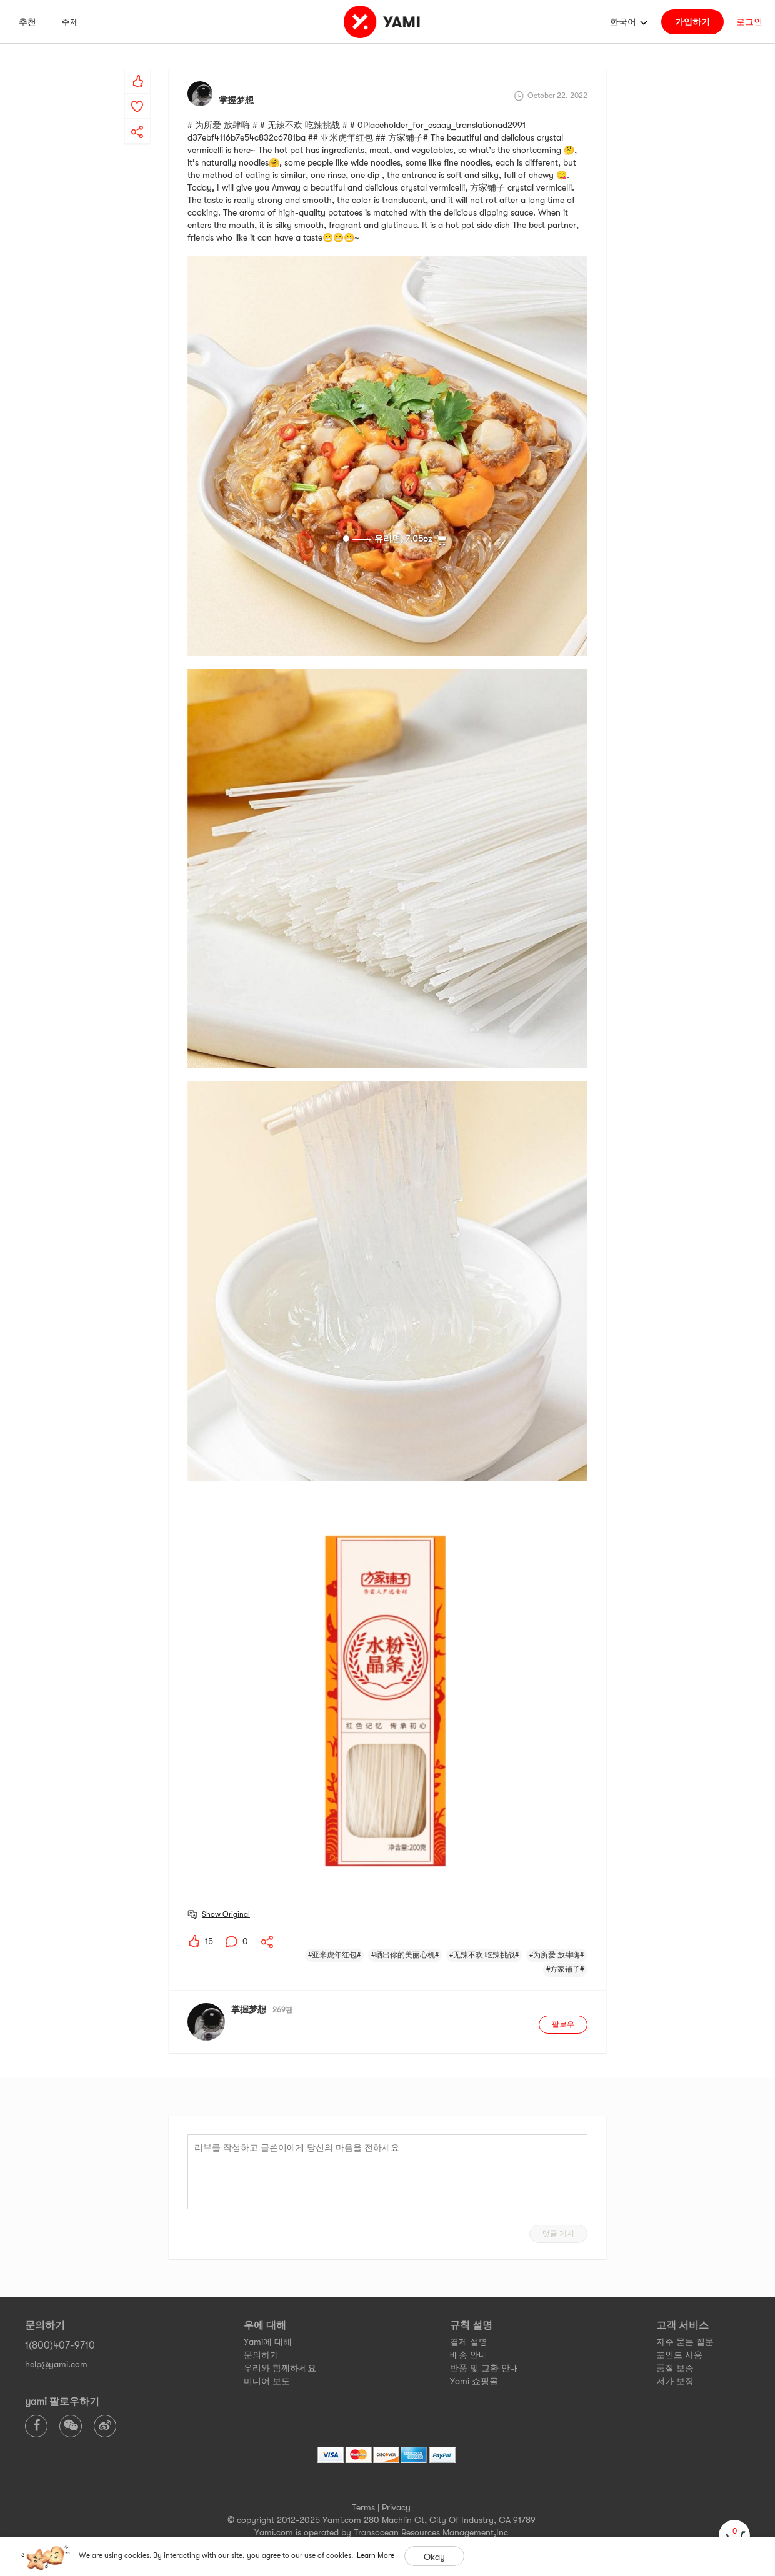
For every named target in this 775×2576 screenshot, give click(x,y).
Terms (363, 2507)
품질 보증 (675, 2368)
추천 (27, 22)
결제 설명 (469, 2342)
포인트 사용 (679, 2355)
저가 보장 (675, 2381)
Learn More (375, 2555)
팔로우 (563, 2024)
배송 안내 (469, 2355)
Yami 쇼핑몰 (474, 2381)
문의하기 (261, 2355)
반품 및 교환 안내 (484, 2368)
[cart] (734, 2535)
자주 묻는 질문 (685, 2342)
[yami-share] (137, 119)
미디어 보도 (267, 2381)
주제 (70, 22)
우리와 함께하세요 (280, 2368)
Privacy (396, 2507)
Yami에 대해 (268, 2342)
